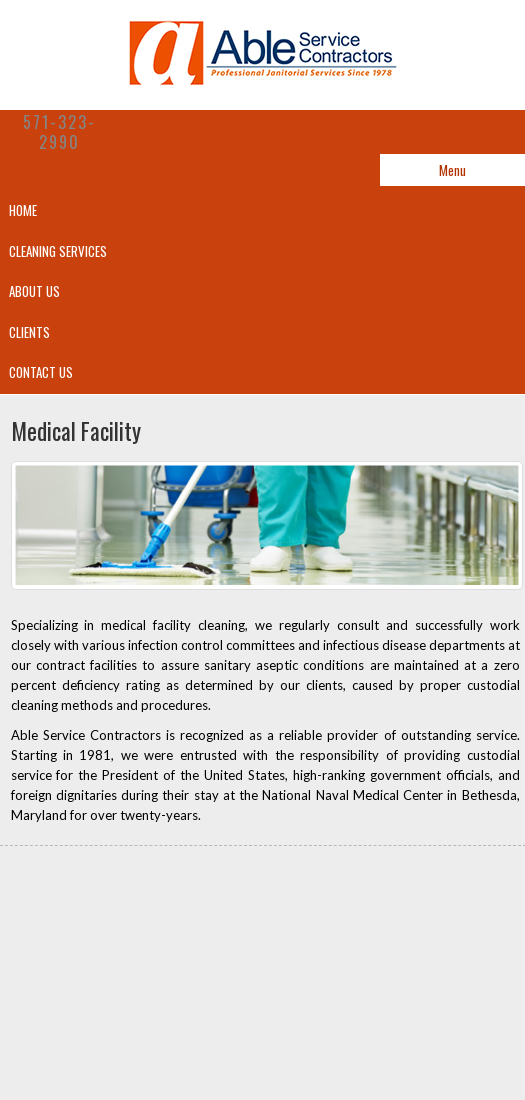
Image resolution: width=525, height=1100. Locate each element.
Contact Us (41, 372)
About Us (34, 291)
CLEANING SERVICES (58, 251)
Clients (29, 332)
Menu (452, 170)
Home (23, 210)
